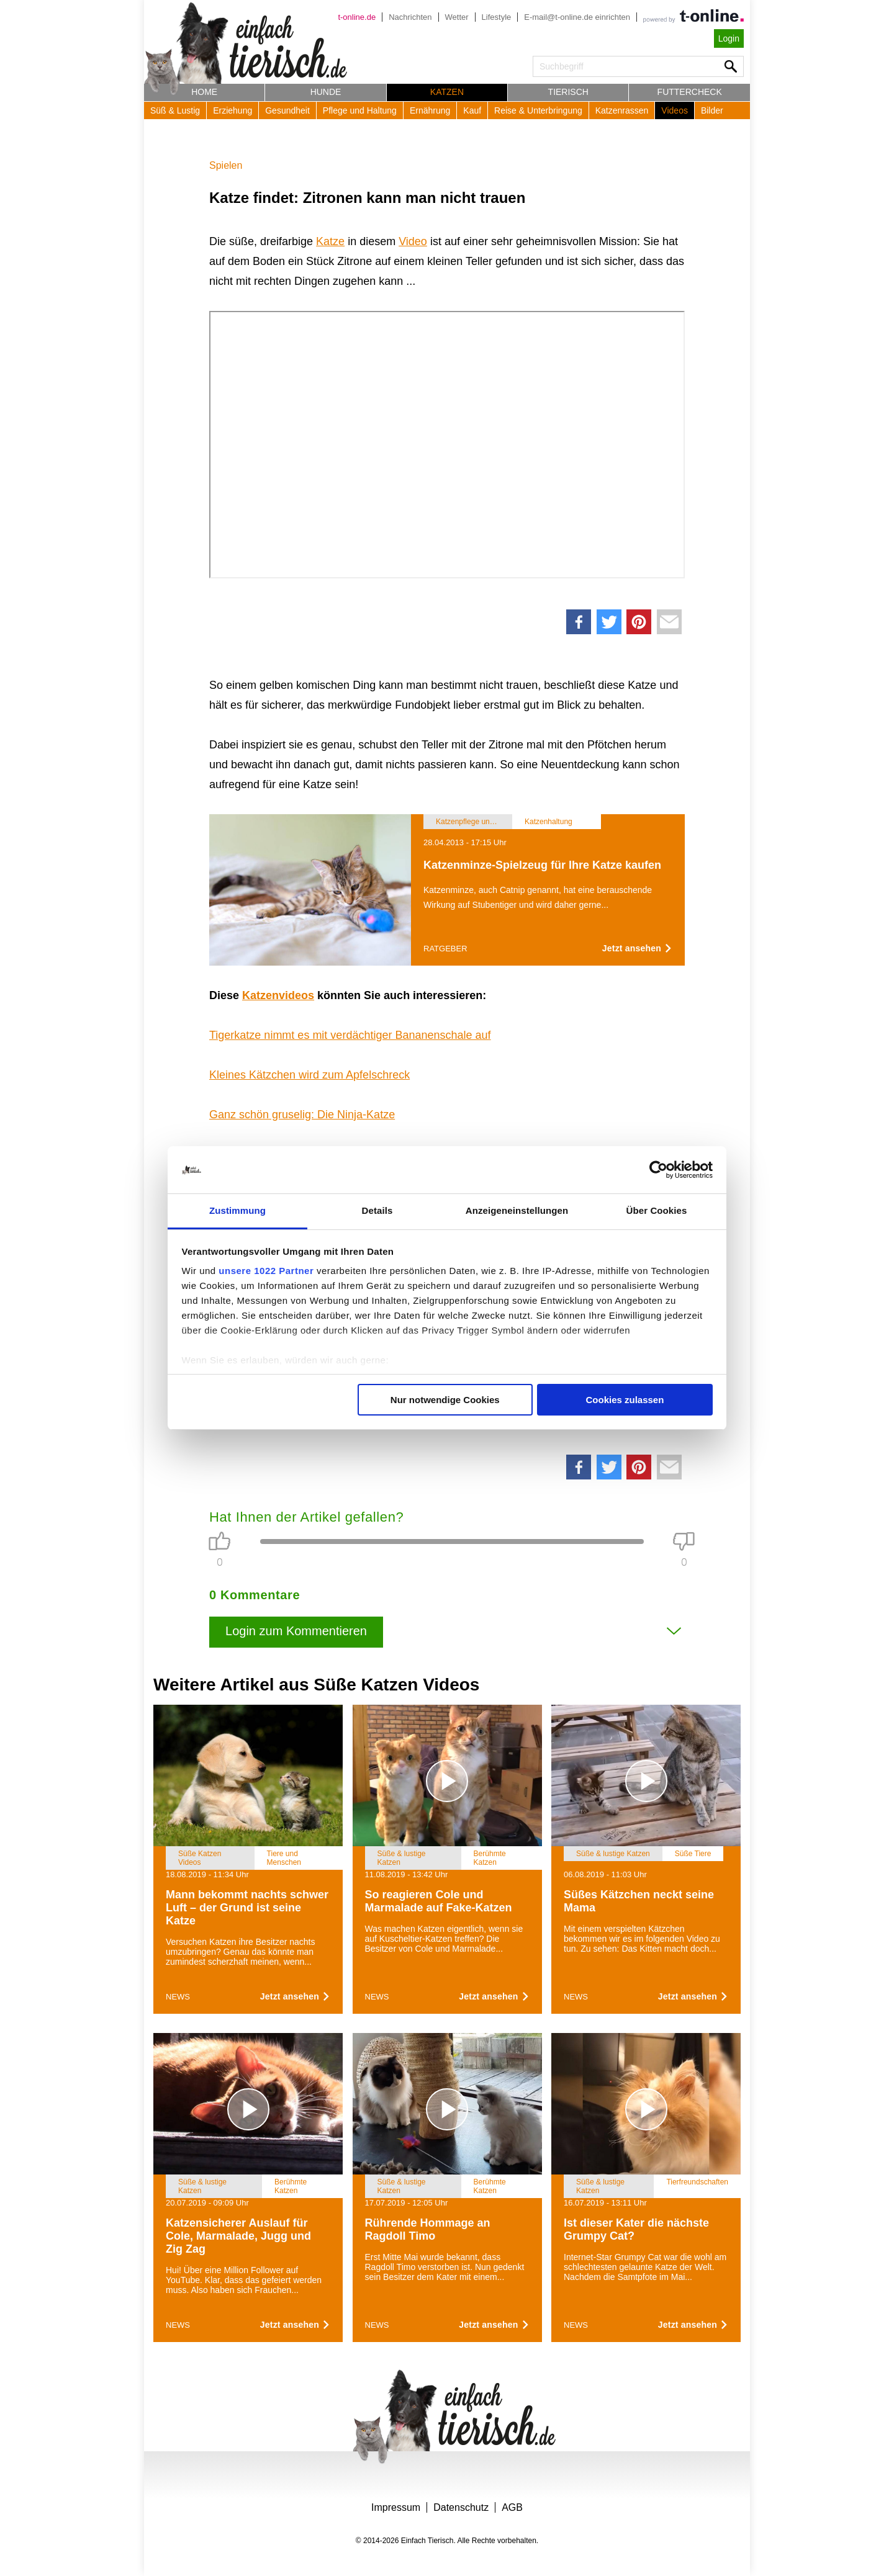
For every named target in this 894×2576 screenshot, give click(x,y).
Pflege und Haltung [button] (360, 110)
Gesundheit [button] (287, 110)
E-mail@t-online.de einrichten (577, 17)
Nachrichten (410, 17)
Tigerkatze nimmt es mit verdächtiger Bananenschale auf (350, 1035)
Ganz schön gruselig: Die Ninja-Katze (302, 1114)
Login (728, 38)
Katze (330, 241)
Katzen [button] (447, 92)
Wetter (457, 17)
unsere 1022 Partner (266, 1270)
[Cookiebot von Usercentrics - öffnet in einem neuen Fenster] (658, 1169)
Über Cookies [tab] (656, 1210)
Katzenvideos (278, 995)
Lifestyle (497, 17)
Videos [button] (674, 110)
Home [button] (204, 92)
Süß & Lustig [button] (175, 110)
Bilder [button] (712, 110)
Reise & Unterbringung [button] (538, 110)
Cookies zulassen (624, 1399)
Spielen (225, 165)
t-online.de (357, 17)
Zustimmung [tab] (237, 1210)
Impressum (395, 2507)
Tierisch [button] (568, 92)
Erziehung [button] (232, 110)
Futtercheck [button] (689, 92)
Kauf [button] (472, 110)
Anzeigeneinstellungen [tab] (517, 1210)
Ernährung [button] (430, 110)
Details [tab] (377, 1210)
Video (413, 241)
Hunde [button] (325, 92)
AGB (512, 2507)
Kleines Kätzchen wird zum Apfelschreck (309, 1075)
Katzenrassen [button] (622, 110)
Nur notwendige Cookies (445, 1399)
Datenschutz (461, 2507)
